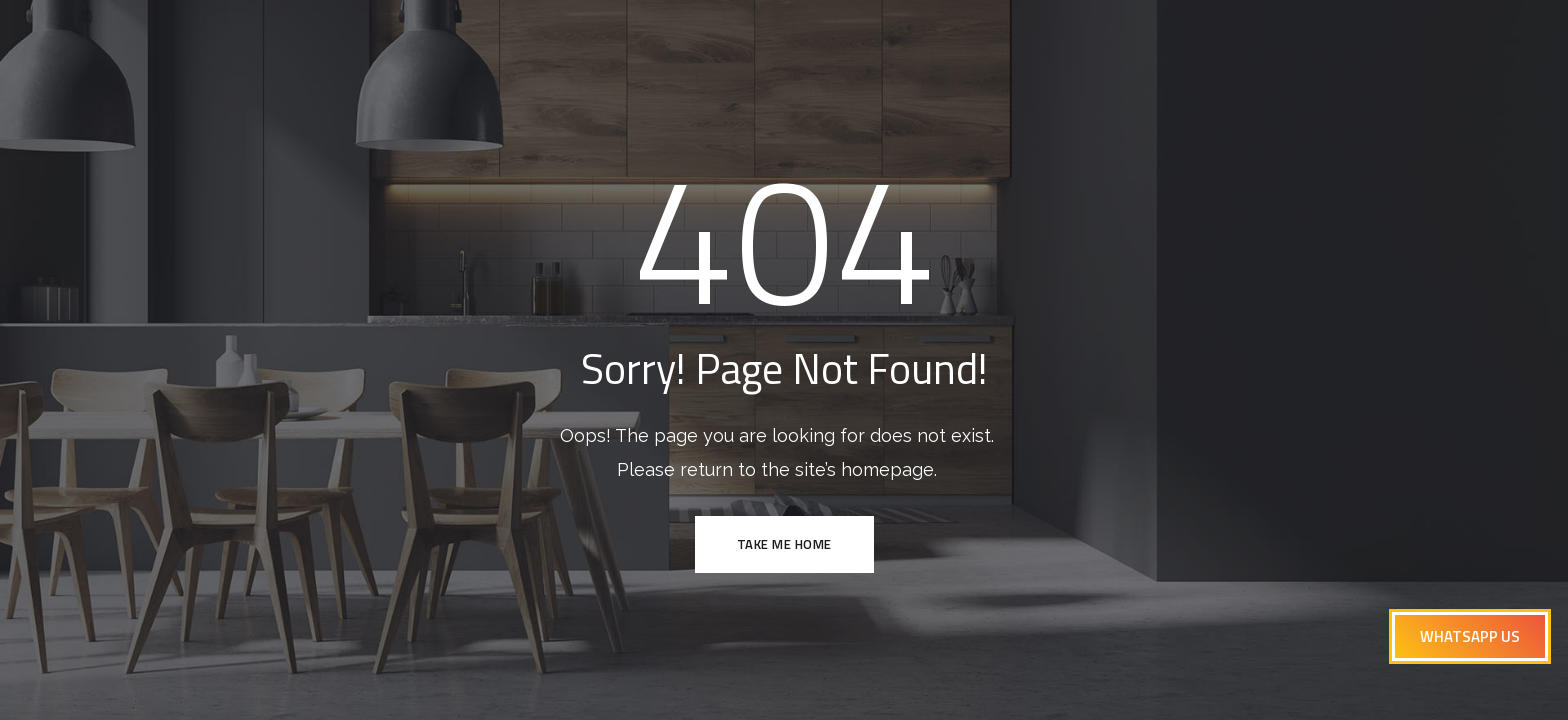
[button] (1470, 636)
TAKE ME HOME (784, 544)
